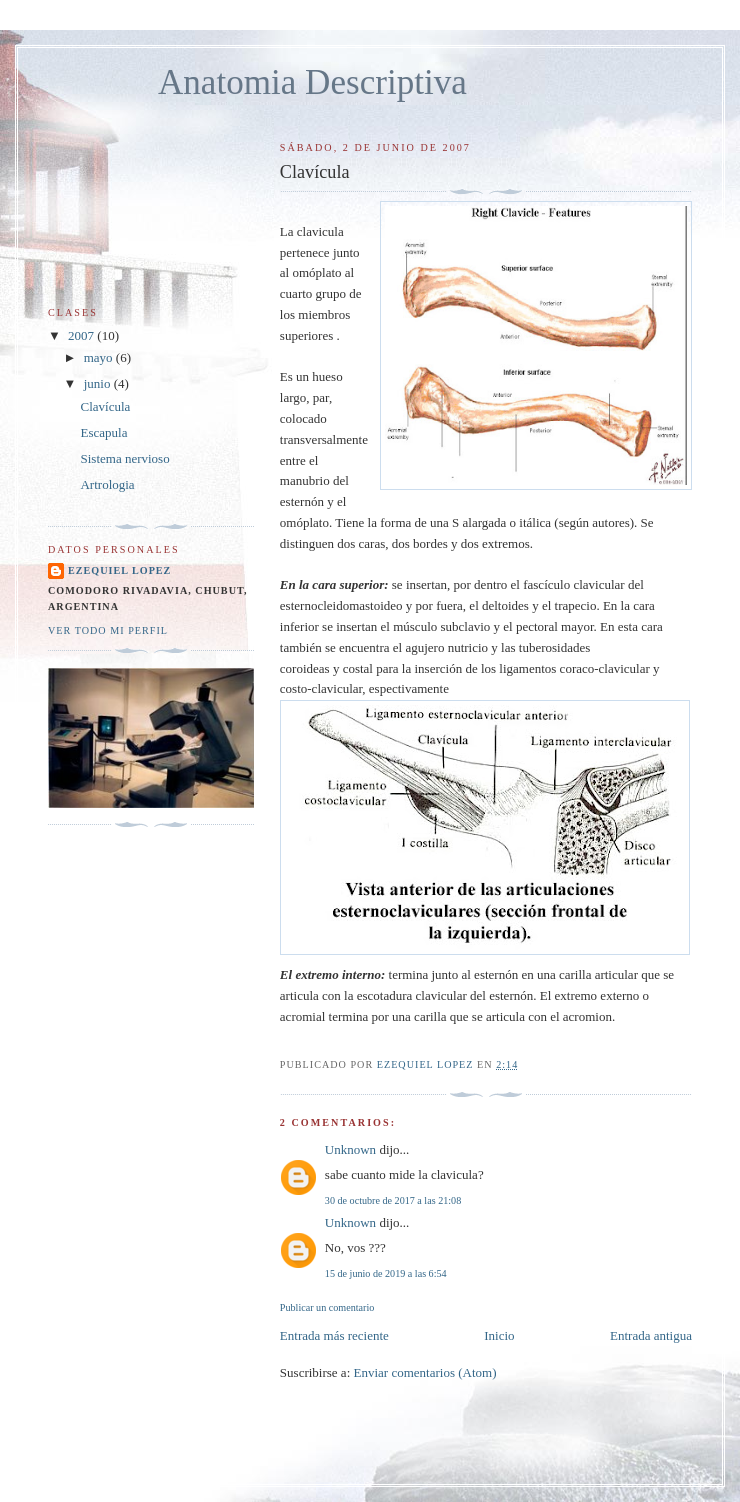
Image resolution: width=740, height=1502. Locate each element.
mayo (100, 357)
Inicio (499, 1335)
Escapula (103, 432)
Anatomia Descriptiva (312, 82)
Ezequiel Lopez (119, 570)
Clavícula (105, 406)
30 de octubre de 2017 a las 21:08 (393, 1200)
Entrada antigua (651, 1335)
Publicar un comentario (327, 1307)
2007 (82, 335)
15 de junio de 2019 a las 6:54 (386, 1273)
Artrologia (107, 484)
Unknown (350, 1149)
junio (99, 383)
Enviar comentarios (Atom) (425, 1372)
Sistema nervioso (124, 458)
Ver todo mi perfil (108, 630)
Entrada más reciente (334, 1335)
